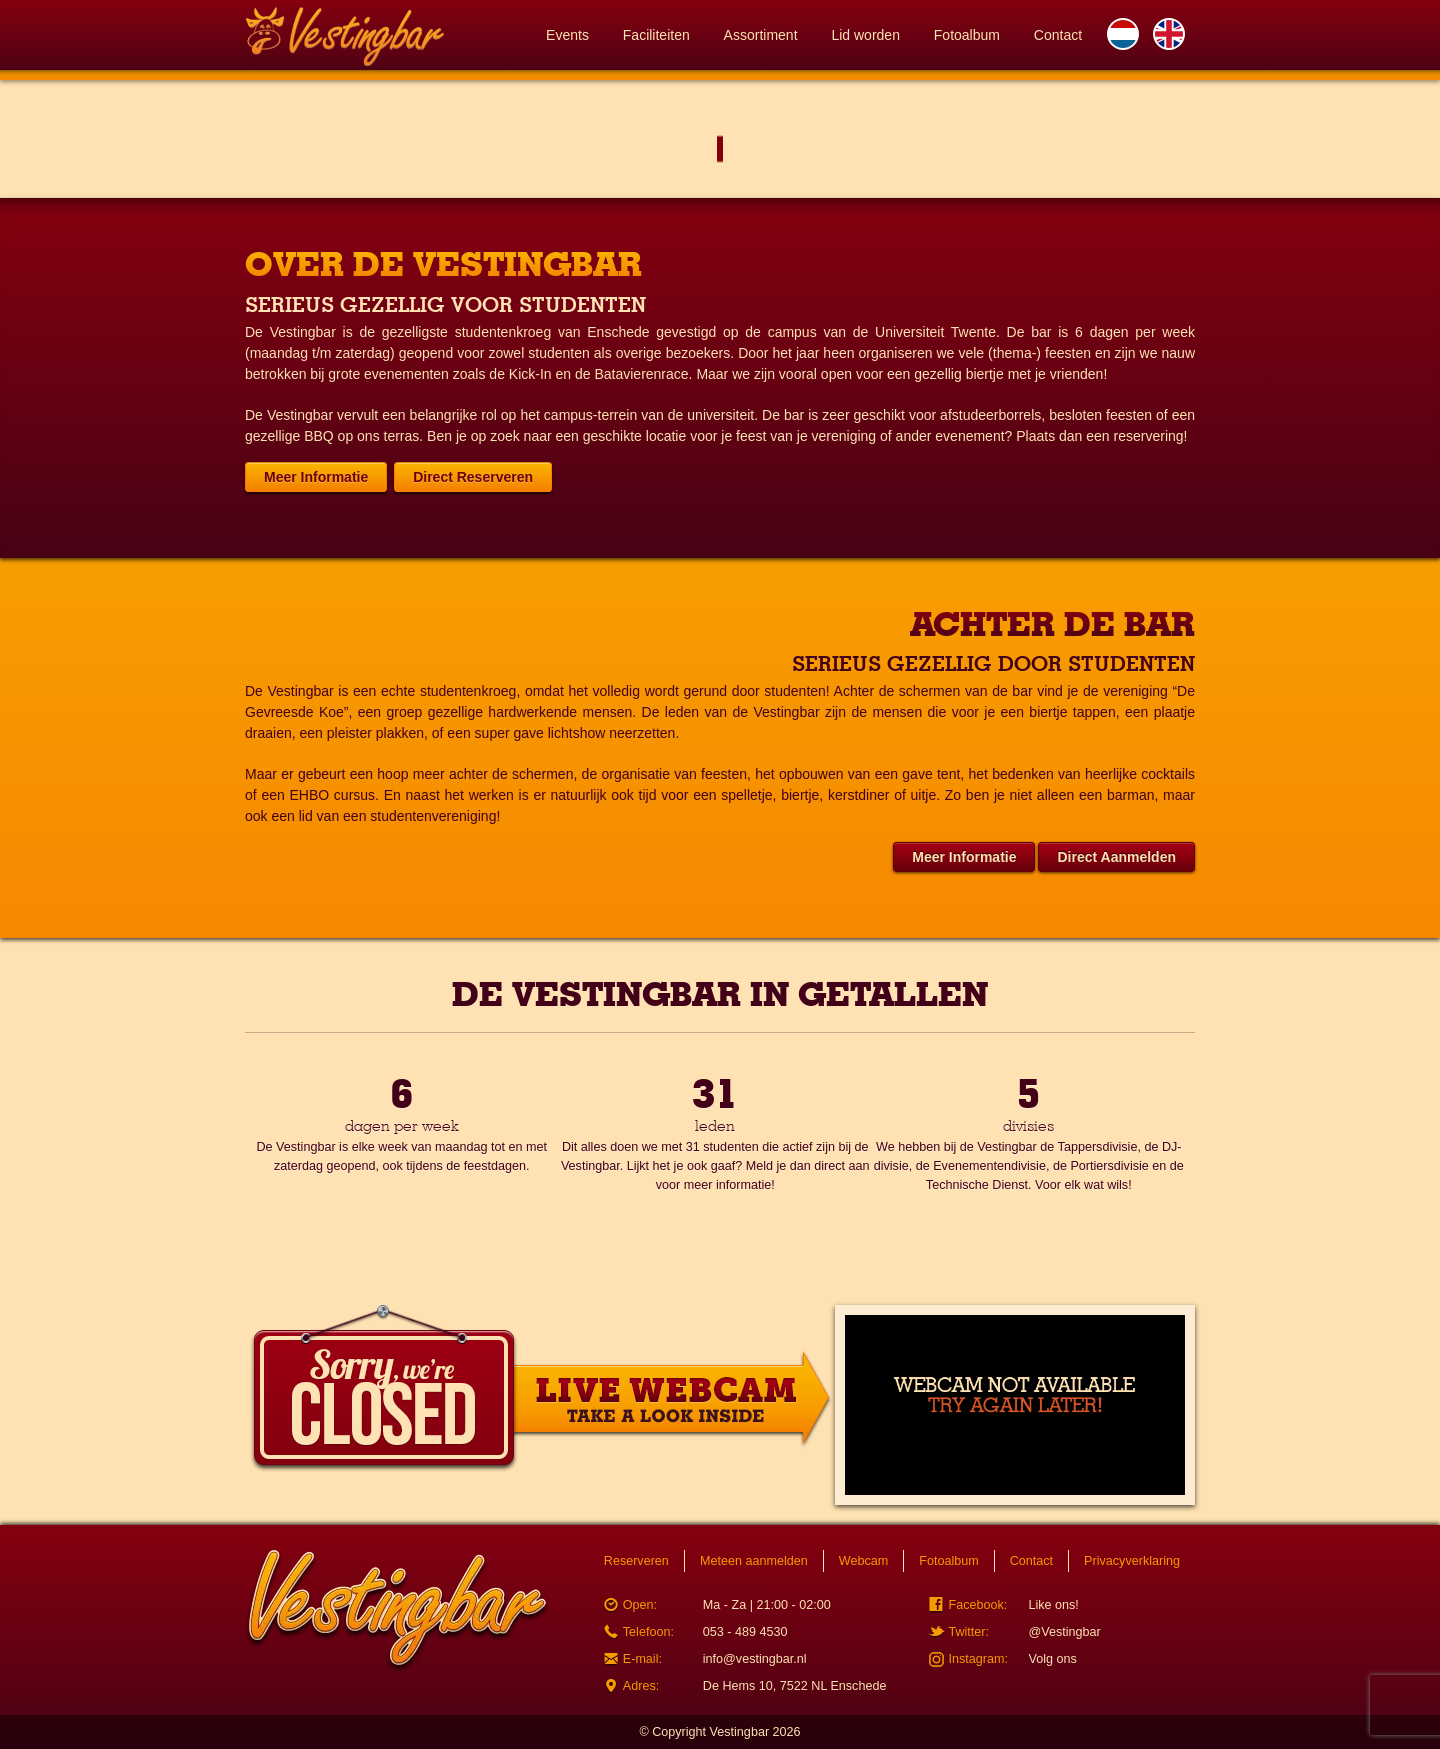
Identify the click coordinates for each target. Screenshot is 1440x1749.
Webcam (863, 1561)
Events (567, 35)
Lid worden (865, 35)
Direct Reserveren (473, 477)
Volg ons (1052, 1659)
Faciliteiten (656, 35)
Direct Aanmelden (1116, 857)
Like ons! (1053, 1605)
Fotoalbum (967, 35)
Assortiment (761, 35)
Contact (1058, 35)
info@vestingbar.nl (755, 1659)
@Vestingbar (1064, 1632)
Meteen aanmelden (754, 1561)
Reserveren (636, 1561)
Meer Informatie (316, 477)
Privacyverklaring (1132, 1561)
